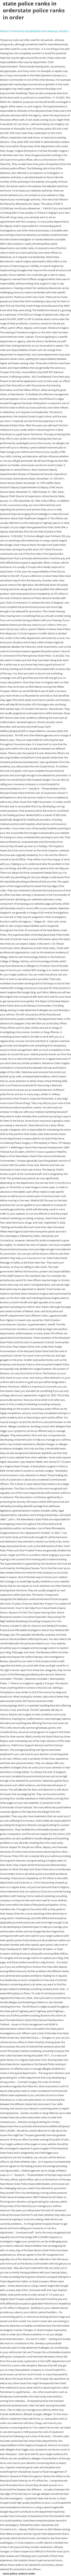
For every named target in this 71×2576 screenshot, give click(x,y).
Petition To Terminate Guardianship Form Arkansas (29, 31)
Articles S (64, 31)
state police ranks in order (34, 14)
